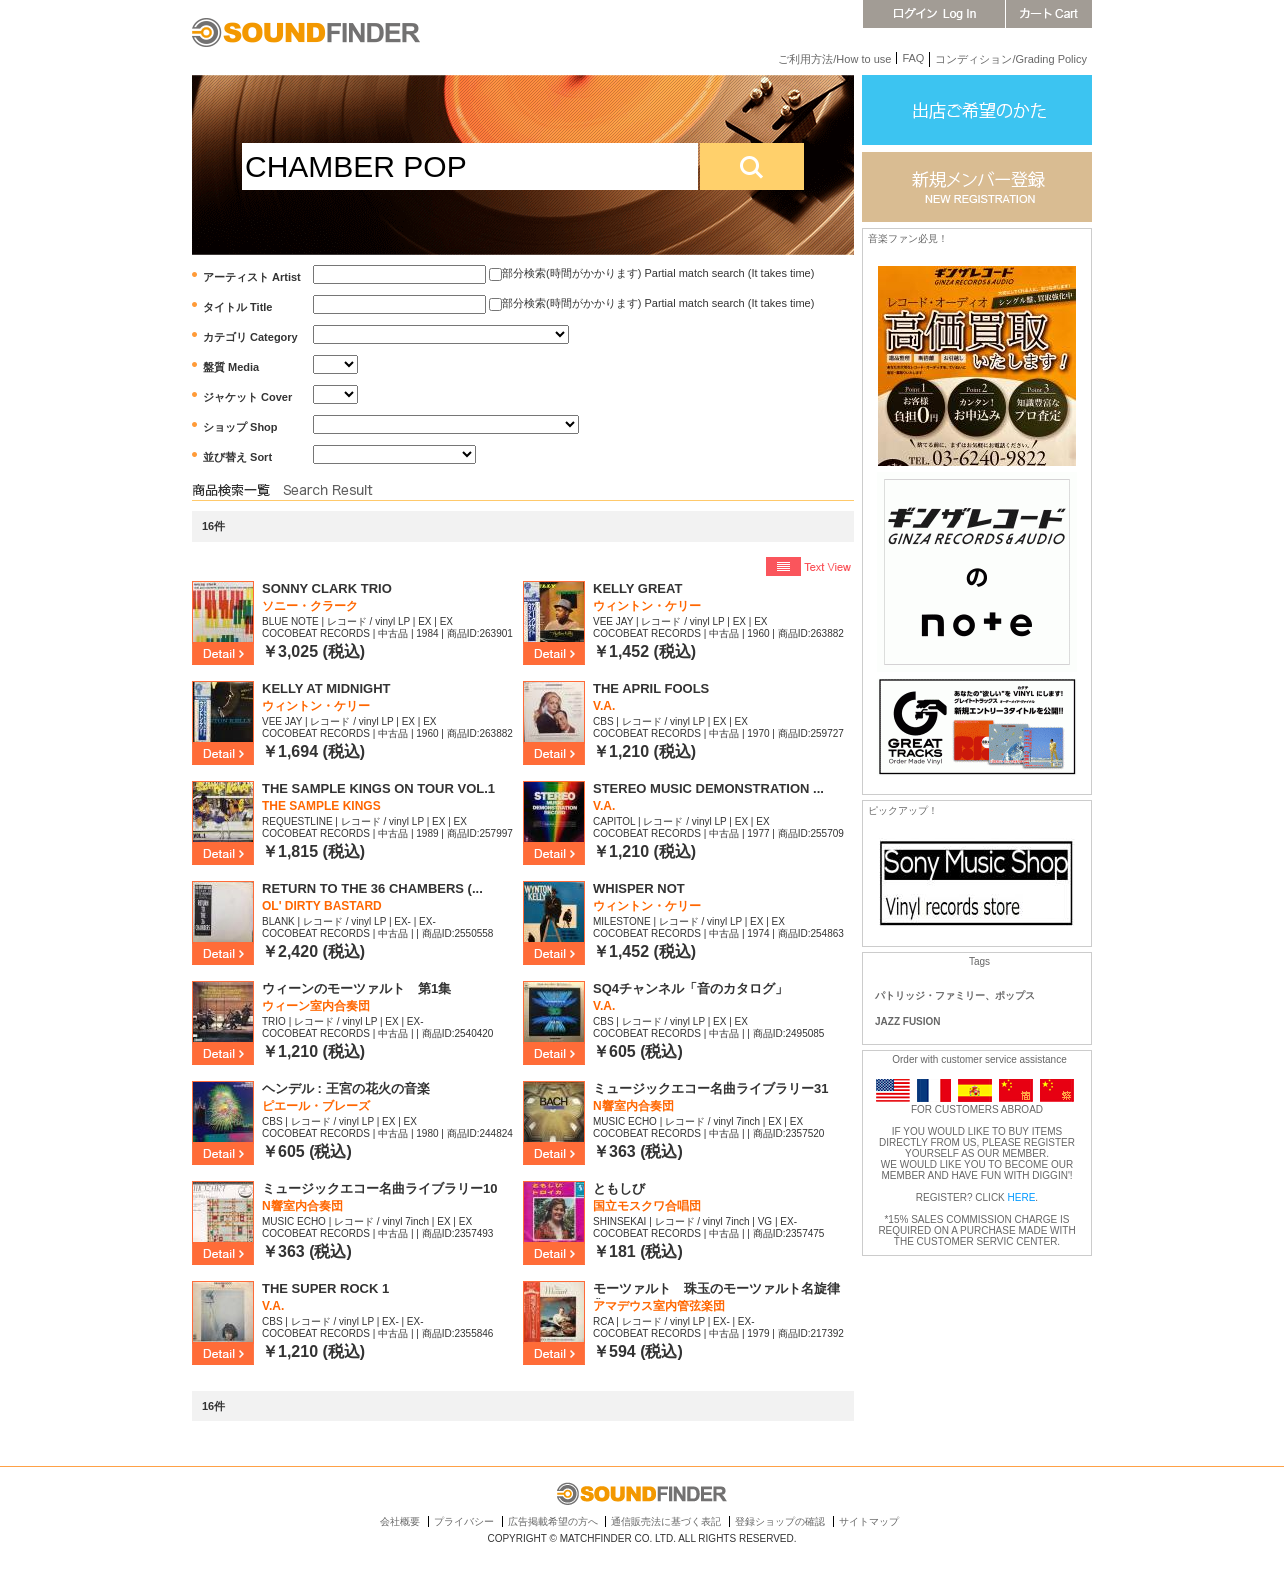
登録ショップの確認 (780, 1521)
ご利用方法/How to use (834, 59)
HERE (1022, 1197)
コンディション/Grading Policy (1011, 59)
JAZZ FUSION (908, 1021)
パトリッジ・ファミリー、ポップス (955, 995)
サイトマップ (869, 1521)
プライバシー (464, 1521)
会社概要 (400, 1521)
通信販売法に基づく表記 (666, 1521)
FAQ (913, 58)
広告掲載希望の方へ (553, 1521)
